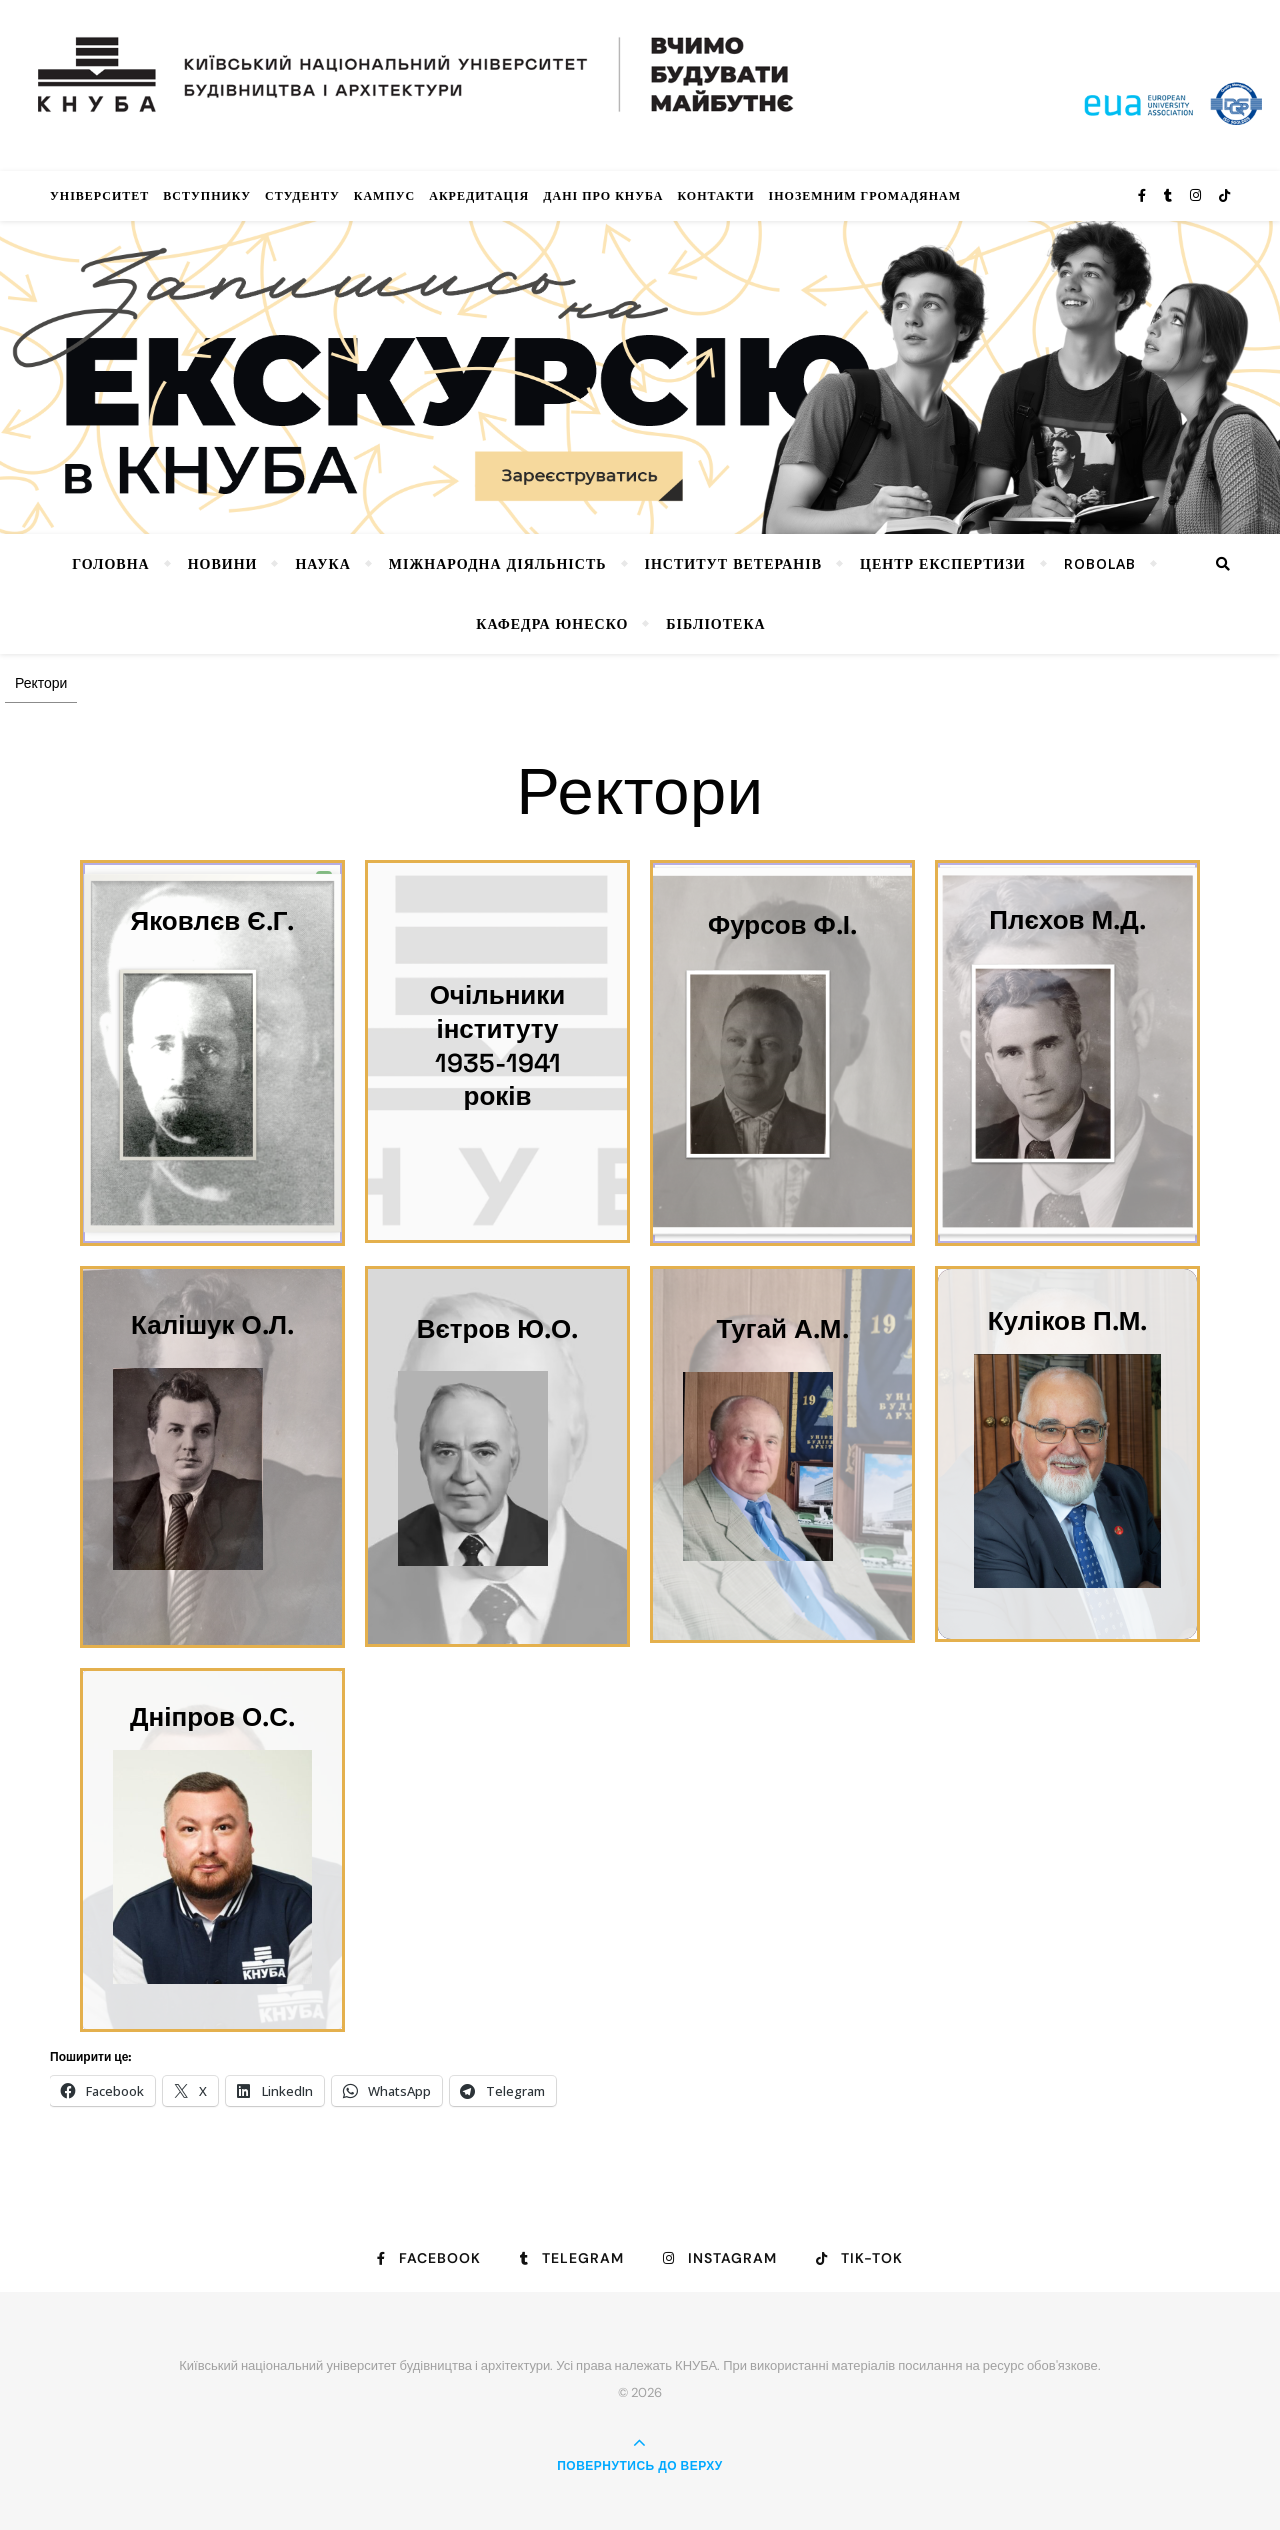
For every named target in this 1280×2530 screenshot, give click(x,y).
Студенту (302, 195)
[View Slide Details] (640, 377)
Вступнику (207, 195)
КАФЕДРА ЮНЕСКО (552, 623)
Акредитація (479, 195)
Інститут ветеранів (734, 563)
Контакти (715, 195)
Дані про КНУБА (603, 195)
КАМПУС (385, 195)
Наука (322, 563)
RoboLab (1100, 563)
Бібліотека (715, 623)
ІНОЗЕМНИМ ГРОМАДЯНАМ (865, 195)
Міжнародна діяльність (498, 563)
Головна (110, 563)
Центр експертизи (943, 563)
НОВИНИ (223, 563)
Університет (99, 195)
